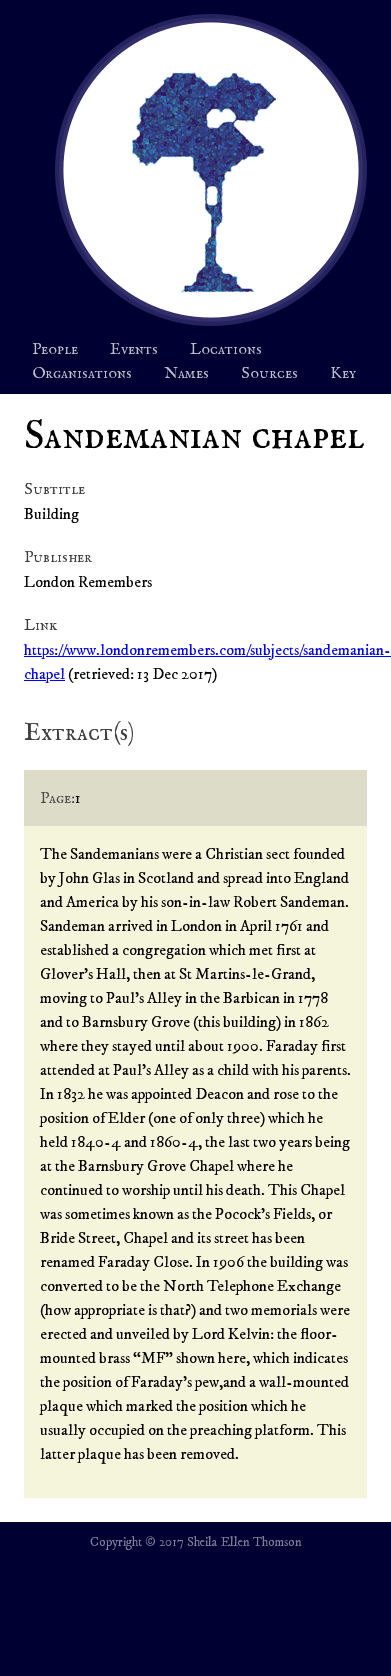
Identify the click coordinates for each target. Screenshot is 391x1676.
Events (134, 350)
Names (186, 374)
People (55, 350)
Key (343, 374)
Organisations (82, 374)
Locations (226, 350)
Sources (269, 374)
